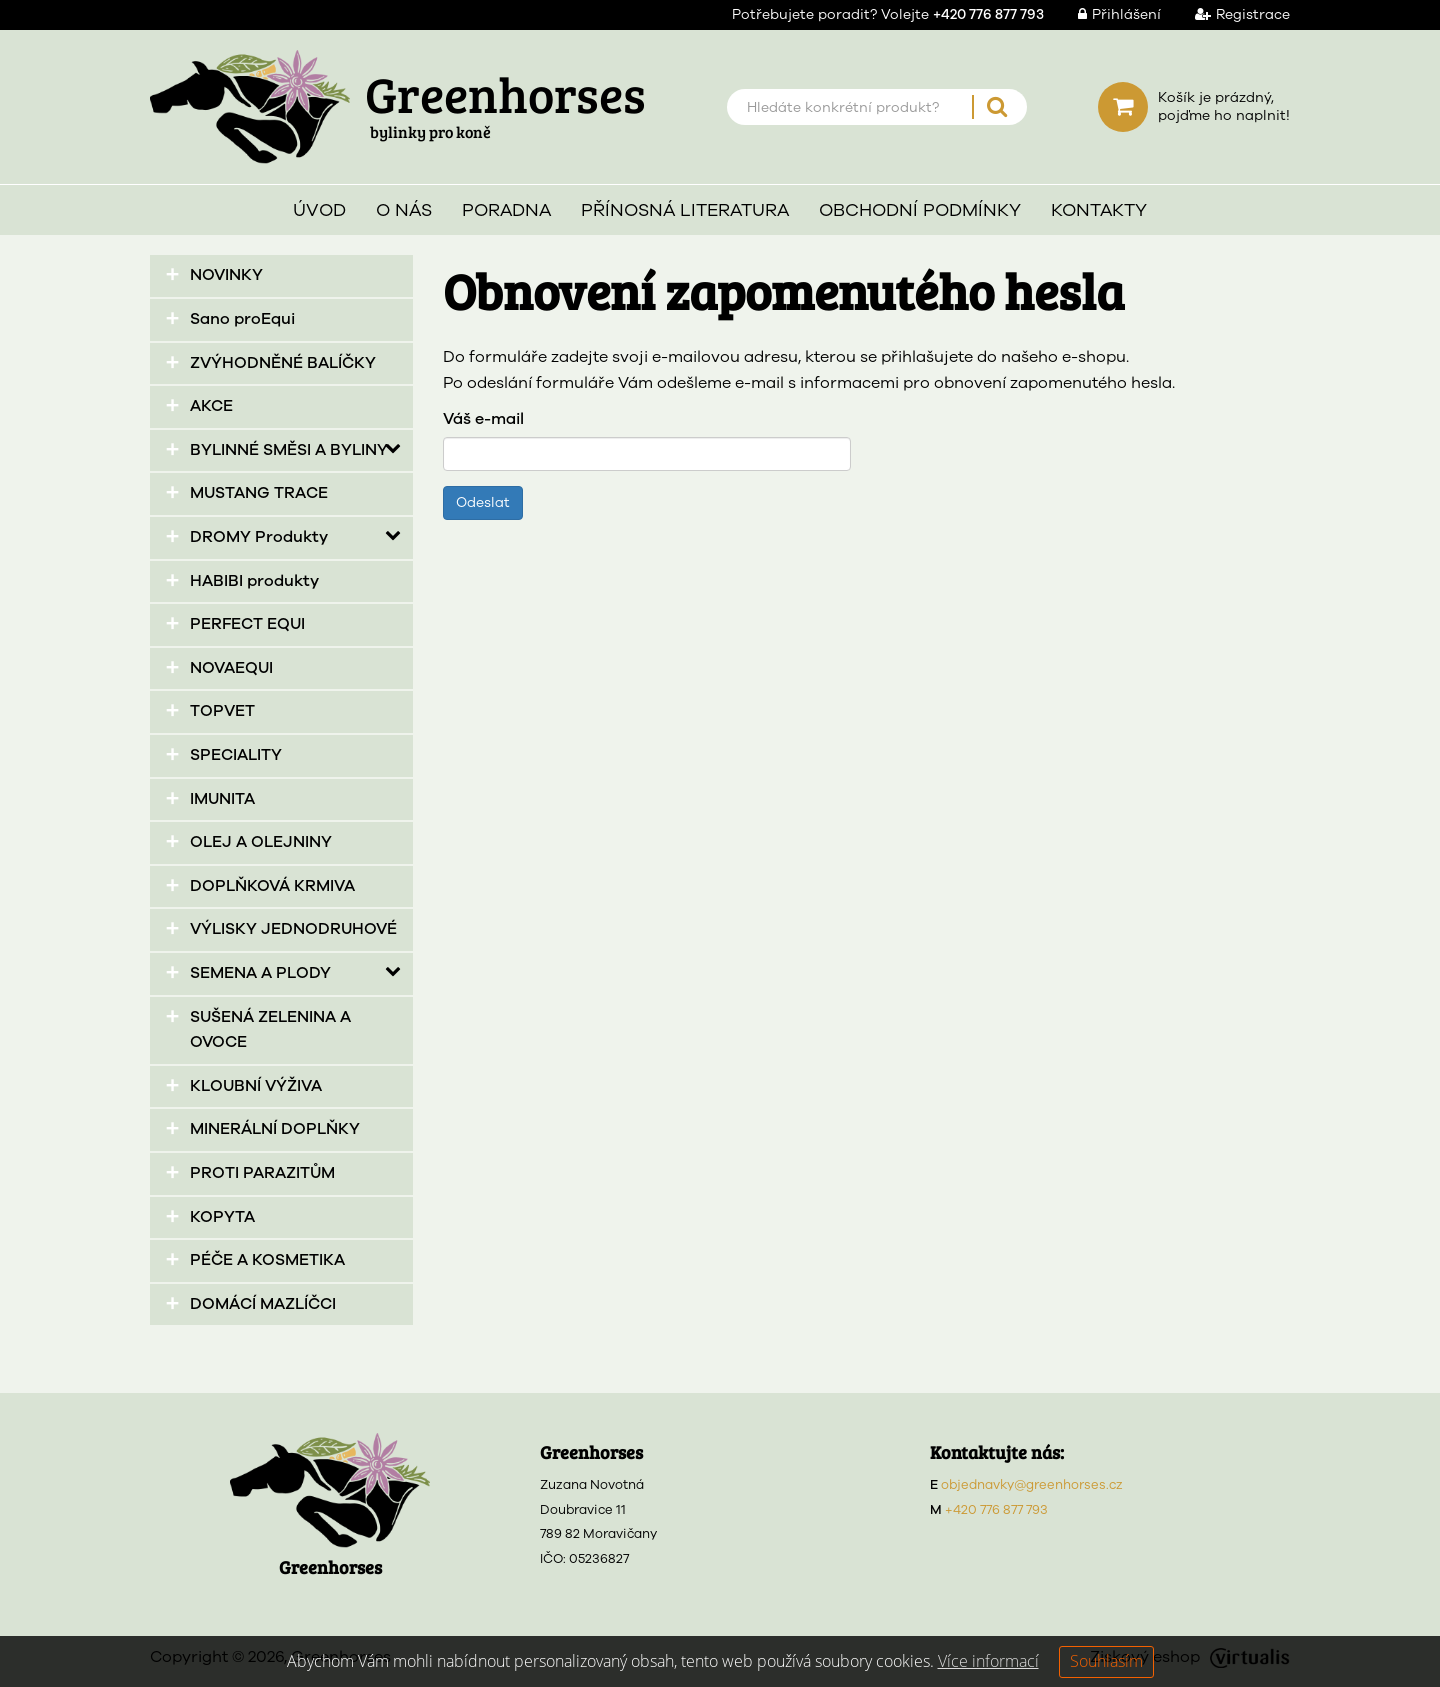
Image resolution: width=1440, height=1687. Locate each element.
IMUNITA (222, 799)
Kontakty (1099, 210)
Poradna (506, 210)
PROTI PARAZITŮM (262, 1173)
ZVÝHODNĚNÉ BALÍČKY (283, 363)
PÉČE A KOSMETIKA (267, 1260)
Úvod (319, 210)
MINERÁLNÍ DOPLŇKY (275, 1129)
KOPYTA (222, 1217)
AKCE (211, 406)
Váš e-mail (483, 419)
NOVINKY (226, 275)
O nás (404, 210)
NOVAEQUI (231, 668)
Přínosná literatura (685, 210)
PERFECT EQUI (247, 624)
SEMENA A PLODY (260, 973)
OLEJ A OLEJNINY (261, 842)
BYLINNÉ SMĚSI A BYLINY (289, 450)
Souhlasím (1106, 1661)
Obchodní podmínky (920, 210)
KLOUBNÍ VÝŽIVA (256, 1086)
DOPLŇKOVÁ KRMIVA (272, 886)
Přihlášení (1104, 14)
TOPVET (222, 711)
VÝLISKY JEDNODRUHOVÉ (293, 929)
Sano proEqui (242, 319)
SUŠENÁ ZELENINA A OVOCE (270, 1030)
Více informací (988, 1661)
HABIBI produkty (254, 581)
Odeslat (483, 502)
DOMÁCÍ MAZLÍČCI (263, 1304)
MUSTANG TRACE (259, 493)
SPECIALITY (236, 755)
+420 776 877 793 (996, 1510)
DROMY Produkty (259, 537)
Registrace (1227, 14)
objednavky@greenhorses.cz (1032, 1485)
